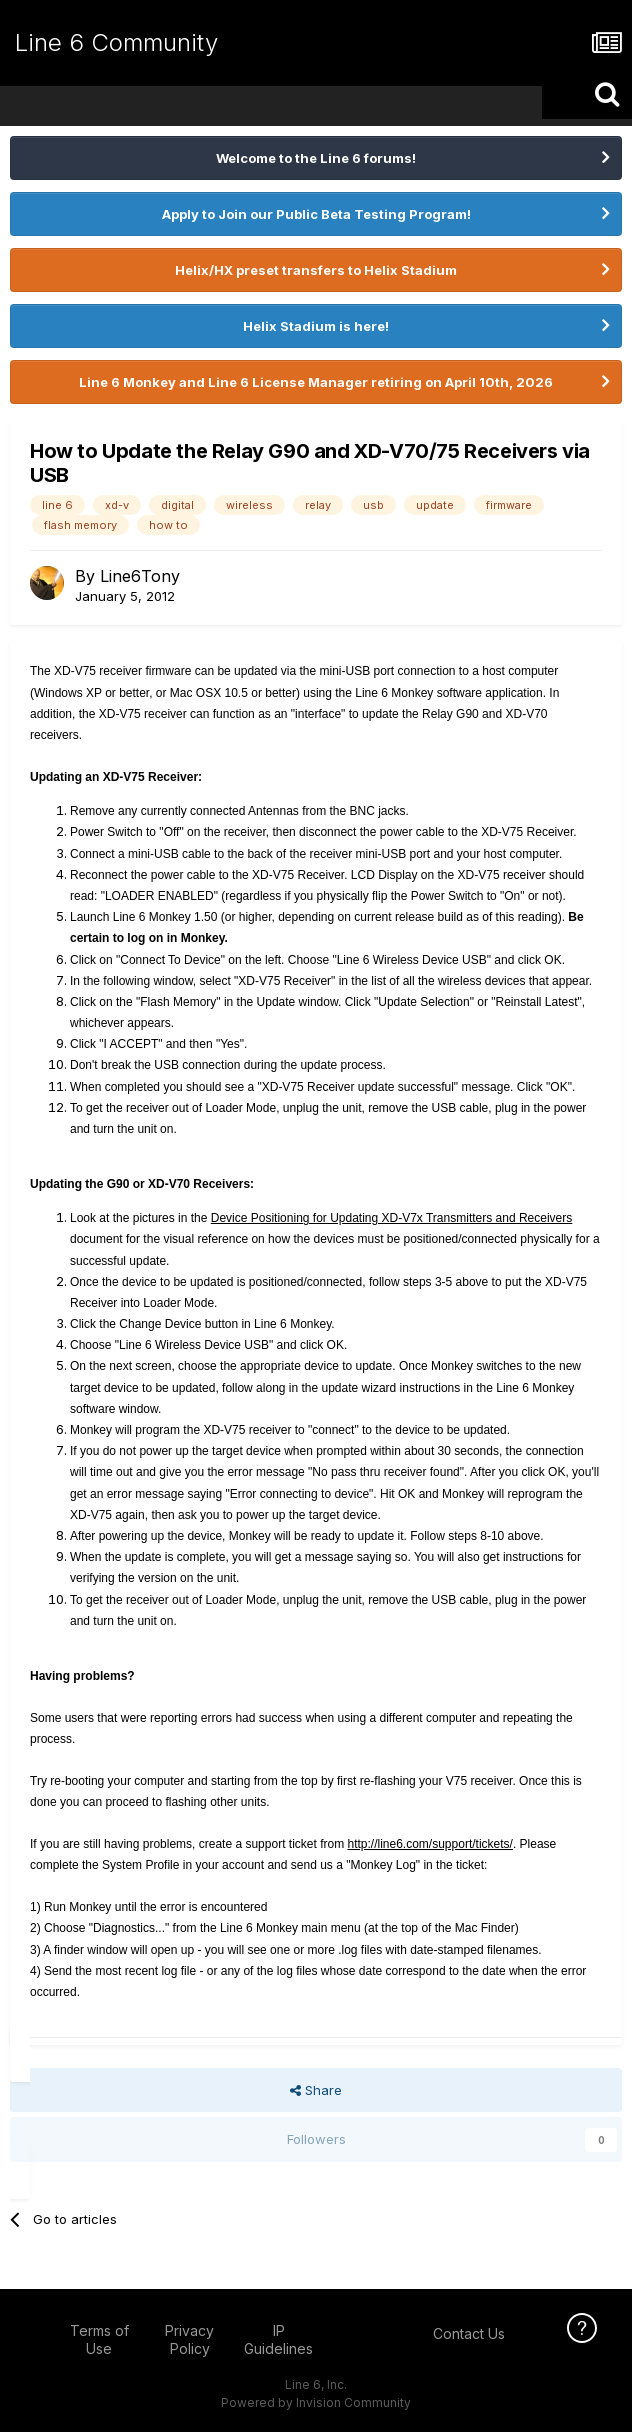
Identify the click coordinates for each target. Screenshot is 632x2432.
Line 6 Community (116, 42)
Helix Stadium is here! (316, 326)
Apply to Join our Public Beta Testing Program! (316, 214)
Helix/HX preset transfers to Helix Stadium (316, 270)
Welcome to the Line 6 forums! (316, 158)
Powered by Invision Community (316, 2402)
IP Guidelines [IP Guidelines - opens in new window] (278, 2339)
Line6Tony (140, 576)
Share (316, 2090)
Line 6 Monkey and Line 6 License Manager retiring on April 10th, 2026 (316, 382)
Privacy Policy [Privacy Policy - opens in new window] (189, 2339)
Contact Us (469, 2333)
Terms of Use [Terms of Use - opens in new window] (99, 2339)
